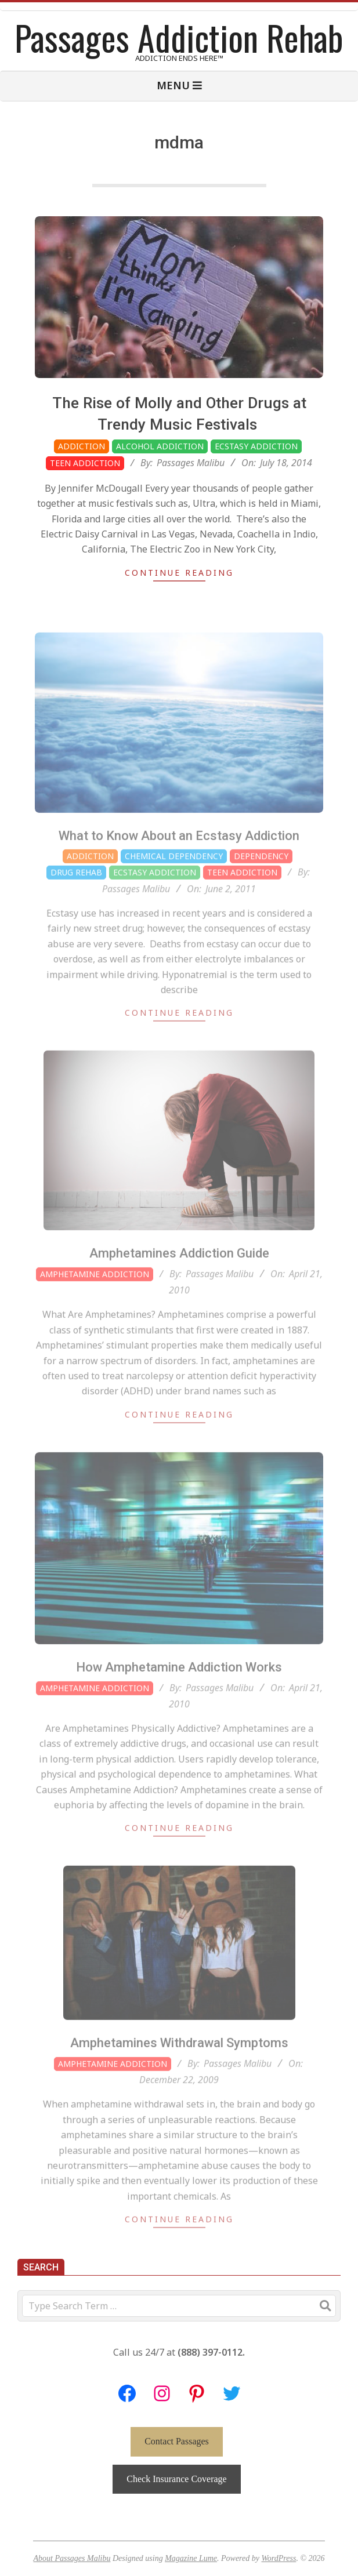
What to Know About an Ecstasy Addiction (179, 861)
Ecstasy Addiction (256, 446)
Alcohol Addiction (160, 446)
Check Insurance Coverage (176, 2479)
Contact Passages (176, 2441)
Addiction (81, 446)
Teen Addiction (85, 462)
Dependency (261, 881)
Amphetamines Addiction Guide (179, 1278)
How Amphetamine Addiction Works (179, 1692)
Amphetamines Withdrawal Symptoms (179, 2068)
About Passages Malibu (71, 2558)
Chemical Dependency (174, 881)
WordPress (278, 2558)
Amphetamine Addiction (94, 1299)
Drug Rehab (76, 897)
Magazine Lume (191, 2558)
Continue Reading (179, 572)
